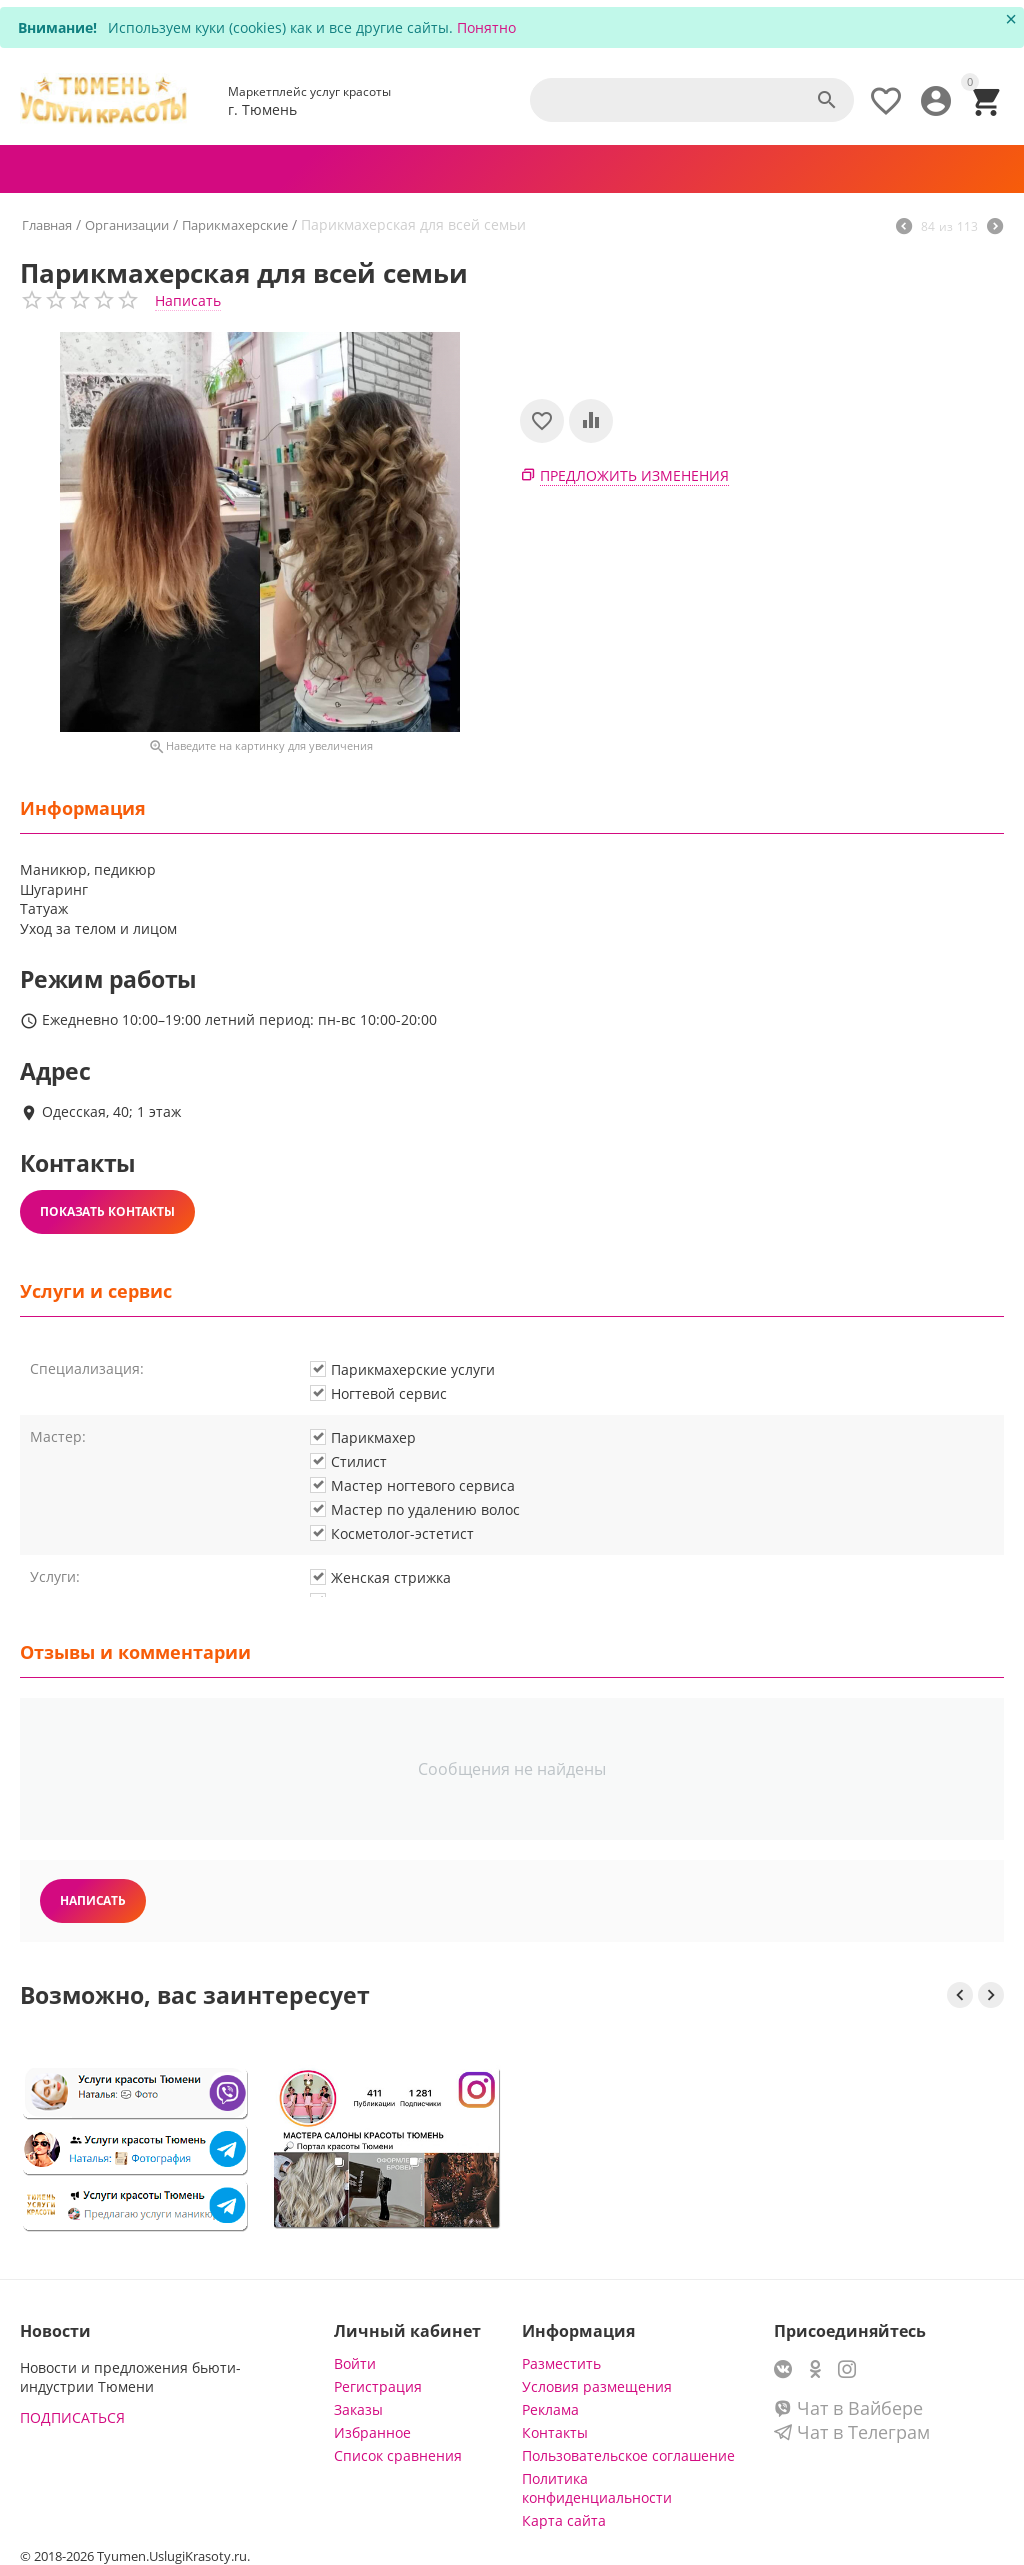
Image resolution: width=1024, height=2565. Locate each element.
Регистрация (378, 2386)
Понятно (486, 27)
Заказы (358, 2409)
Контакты (555, 2432)
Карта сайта (564, 2520)
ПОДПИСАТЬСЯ (72, 2417)
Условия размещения (597, 2386)
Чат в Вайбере (848, 2408)
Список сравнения (398, 2455)
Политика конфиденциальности (597, 2488)
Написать (188, 300)
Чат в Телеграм (852, 2432)
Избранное (372, 2432)
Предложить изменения (634, 475)
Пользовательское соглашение (628, 2455)
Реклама (550, 2409)
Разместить (561, 2363)
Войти (355, 2363)
